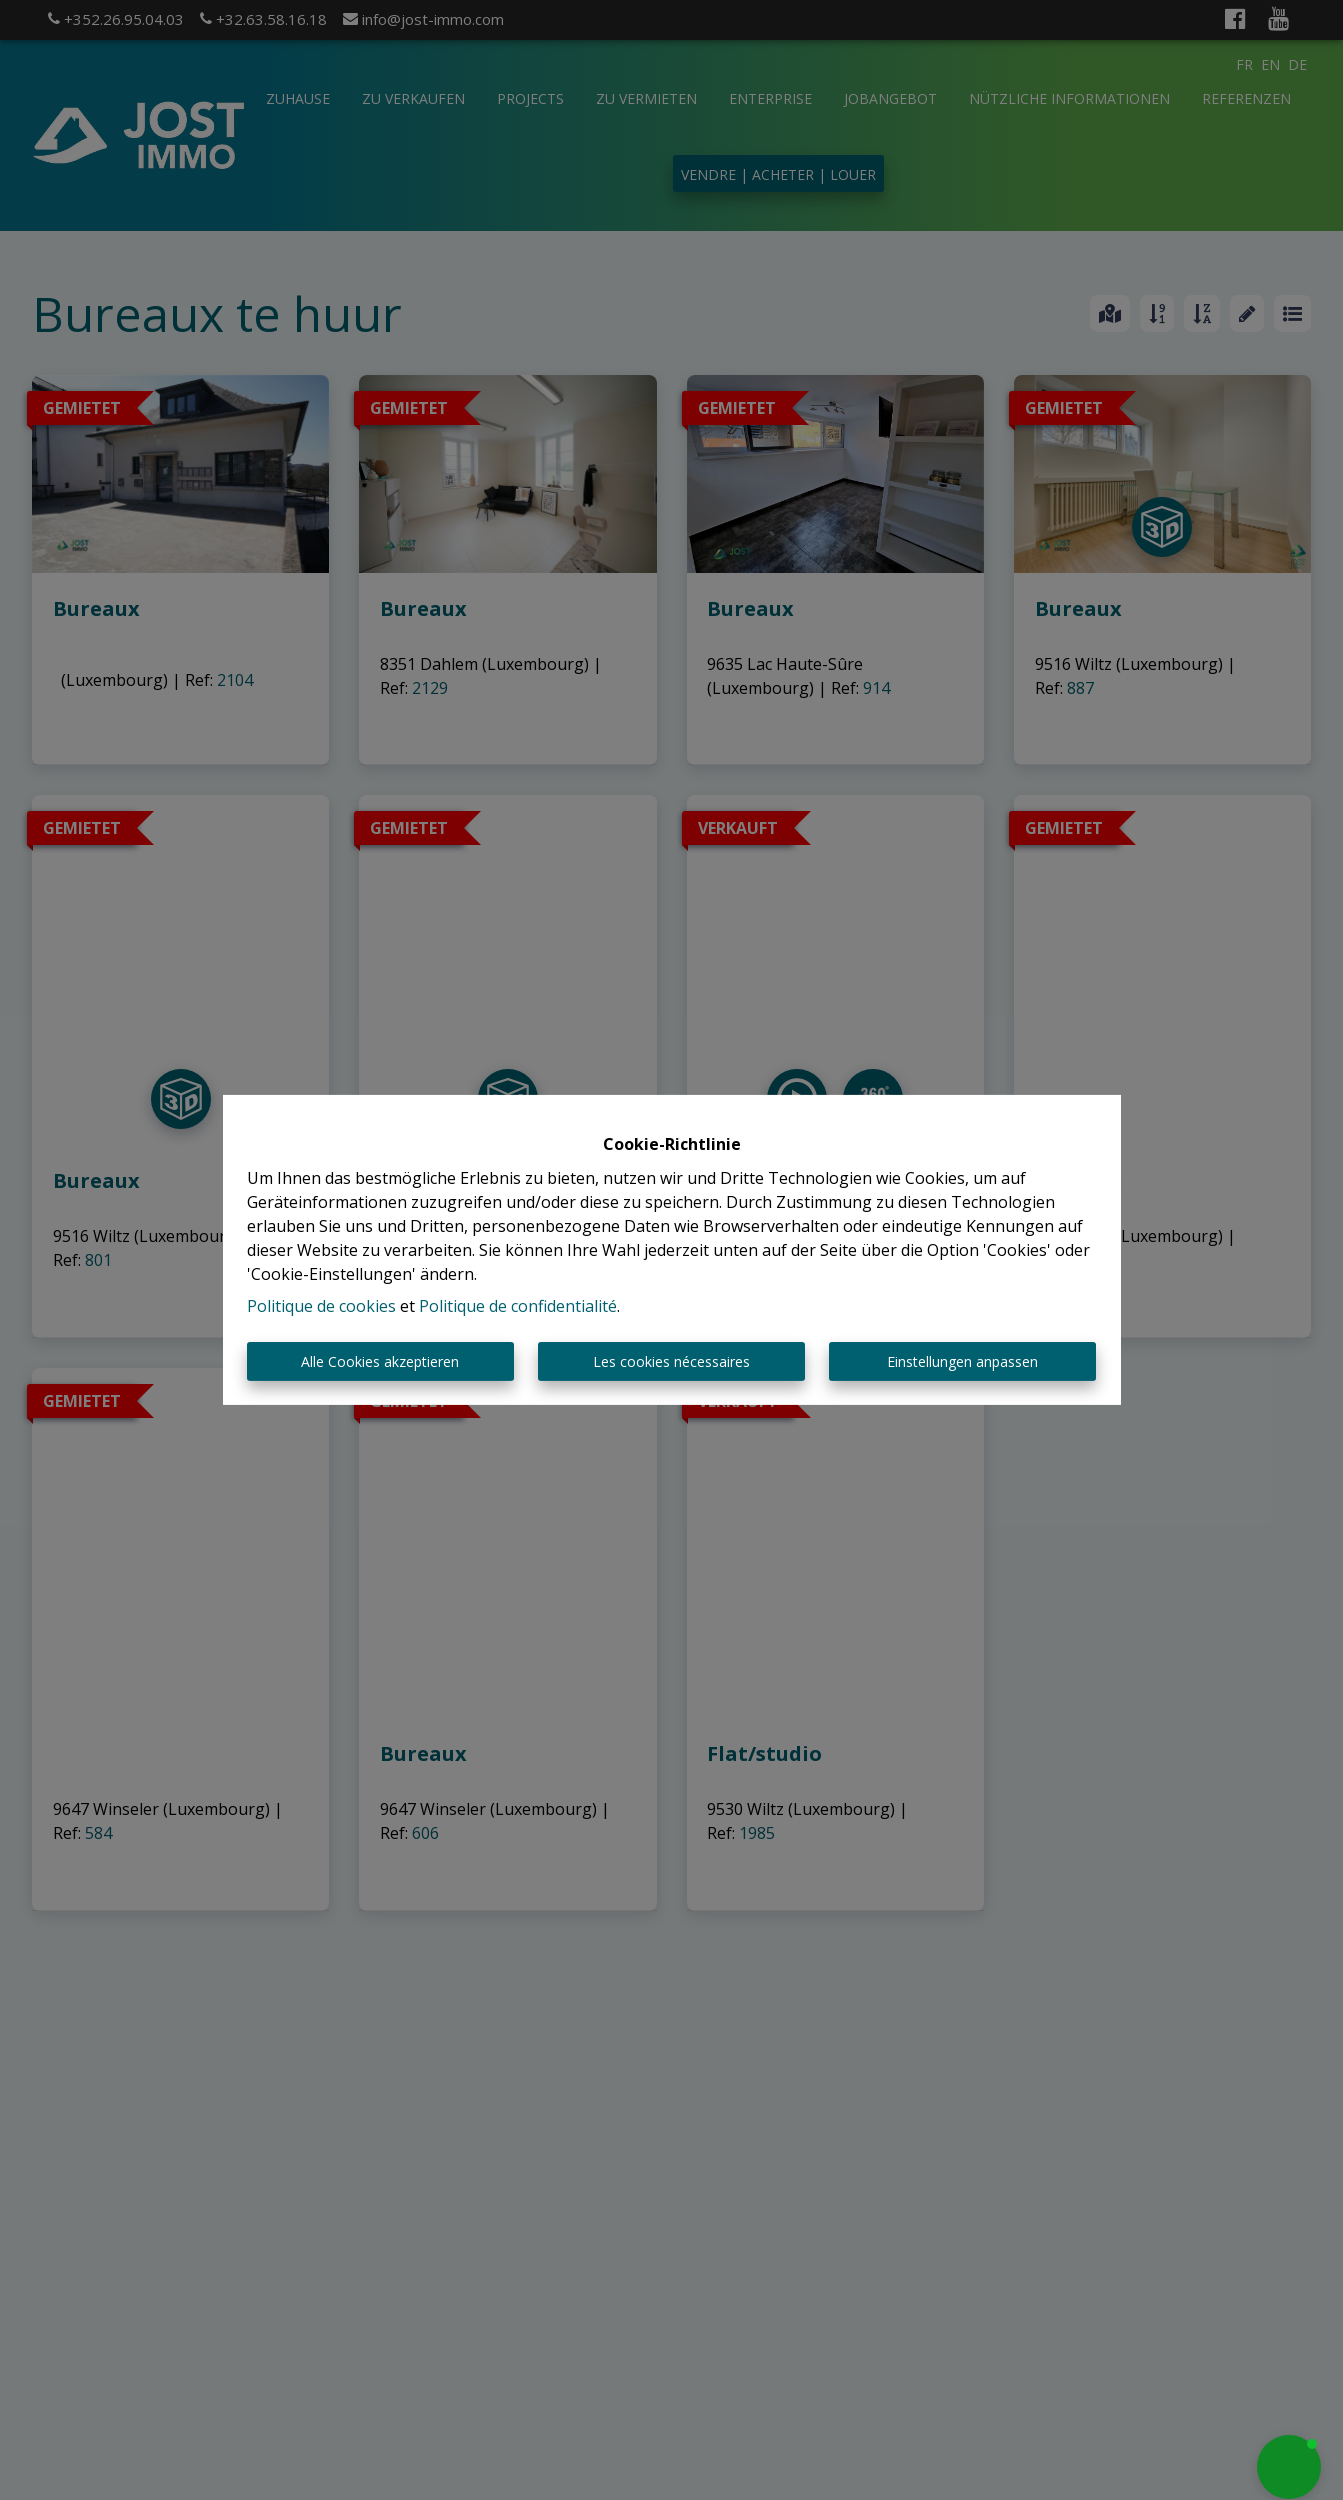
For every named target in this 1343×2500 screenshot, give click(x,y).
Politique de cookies (321, 1306)
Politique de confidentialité (518, 1306)
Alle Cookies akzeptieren (380, 1361)
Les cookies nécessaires (671, 1361)
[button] (1289, 2467)
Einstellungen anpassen (962, 1361)
